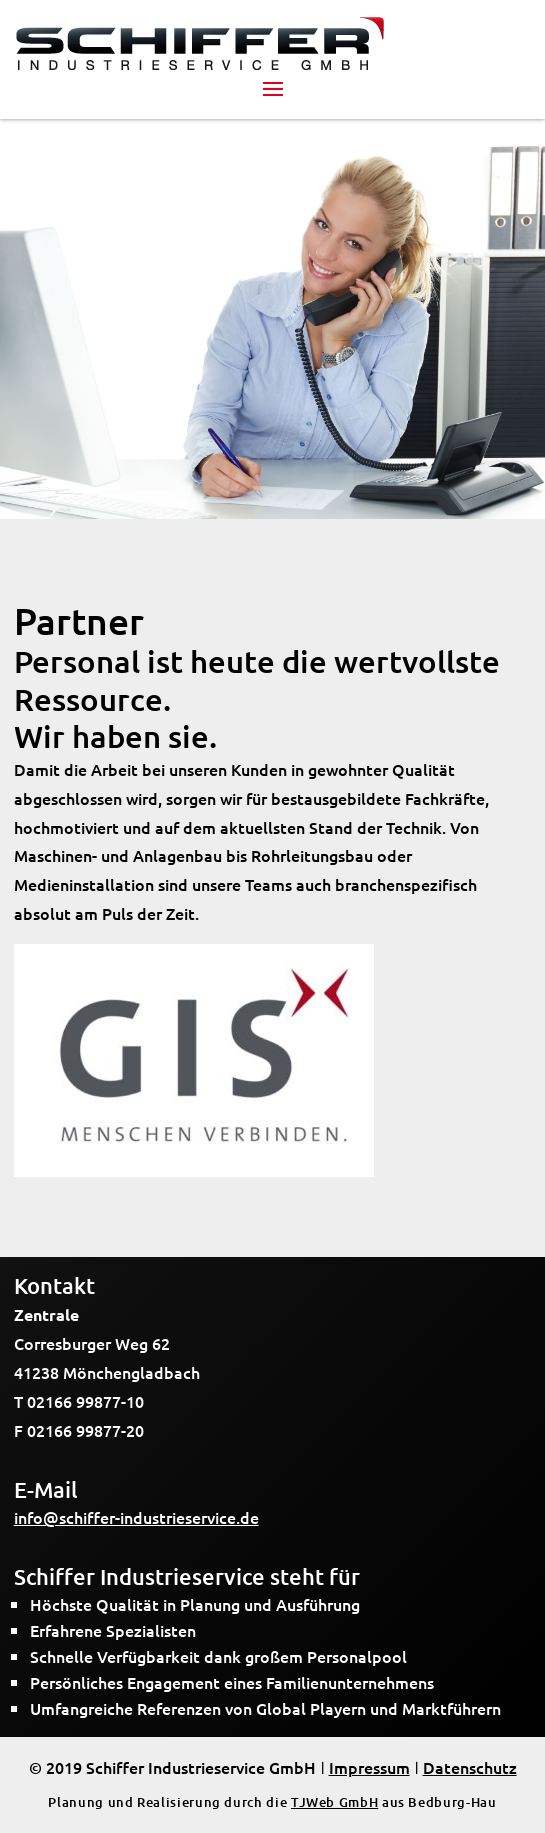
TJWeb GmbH (334, 1802)
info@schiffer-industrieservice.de (136, 1517)
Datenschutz (470, 1767)
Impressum (369, 1767)
